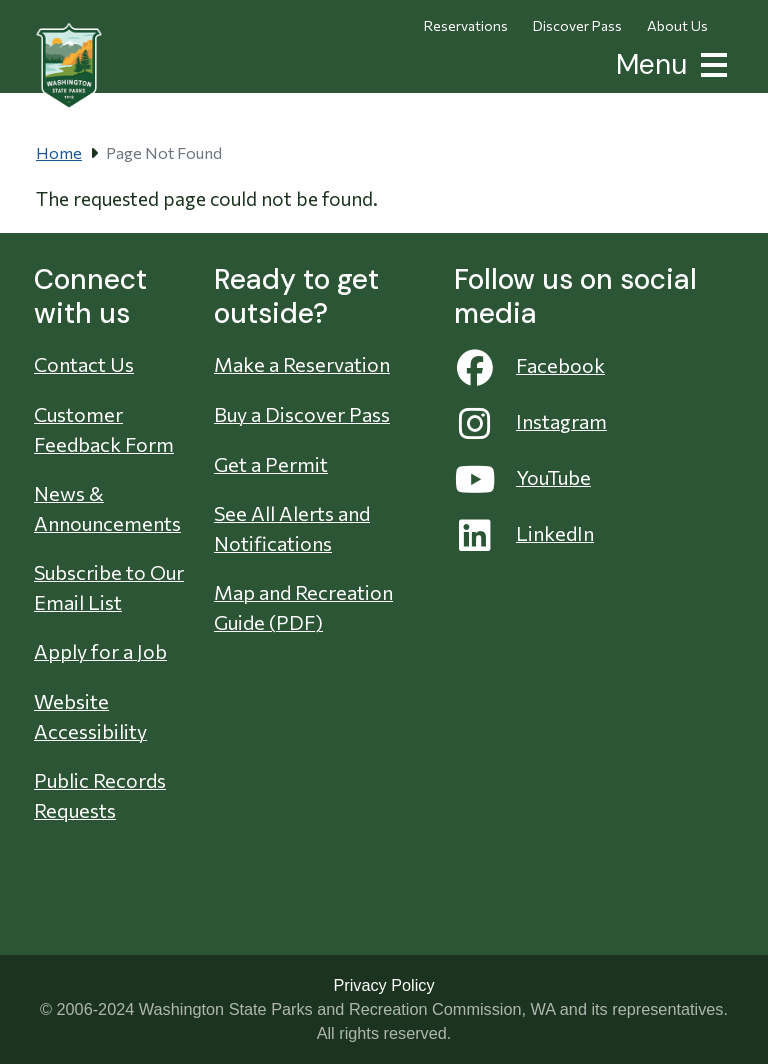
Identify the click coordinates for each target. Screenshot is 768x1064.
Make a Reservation (302, 364)
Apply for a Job (100, 651)
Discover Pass (577, 25)
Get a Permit (271, 464)
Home (59, 152)
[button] (710, 62)
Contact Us (84, 364)
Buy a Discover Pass (302, 414)
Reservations (466, 25)
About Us (677, 25)
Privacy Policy (383, 985)
